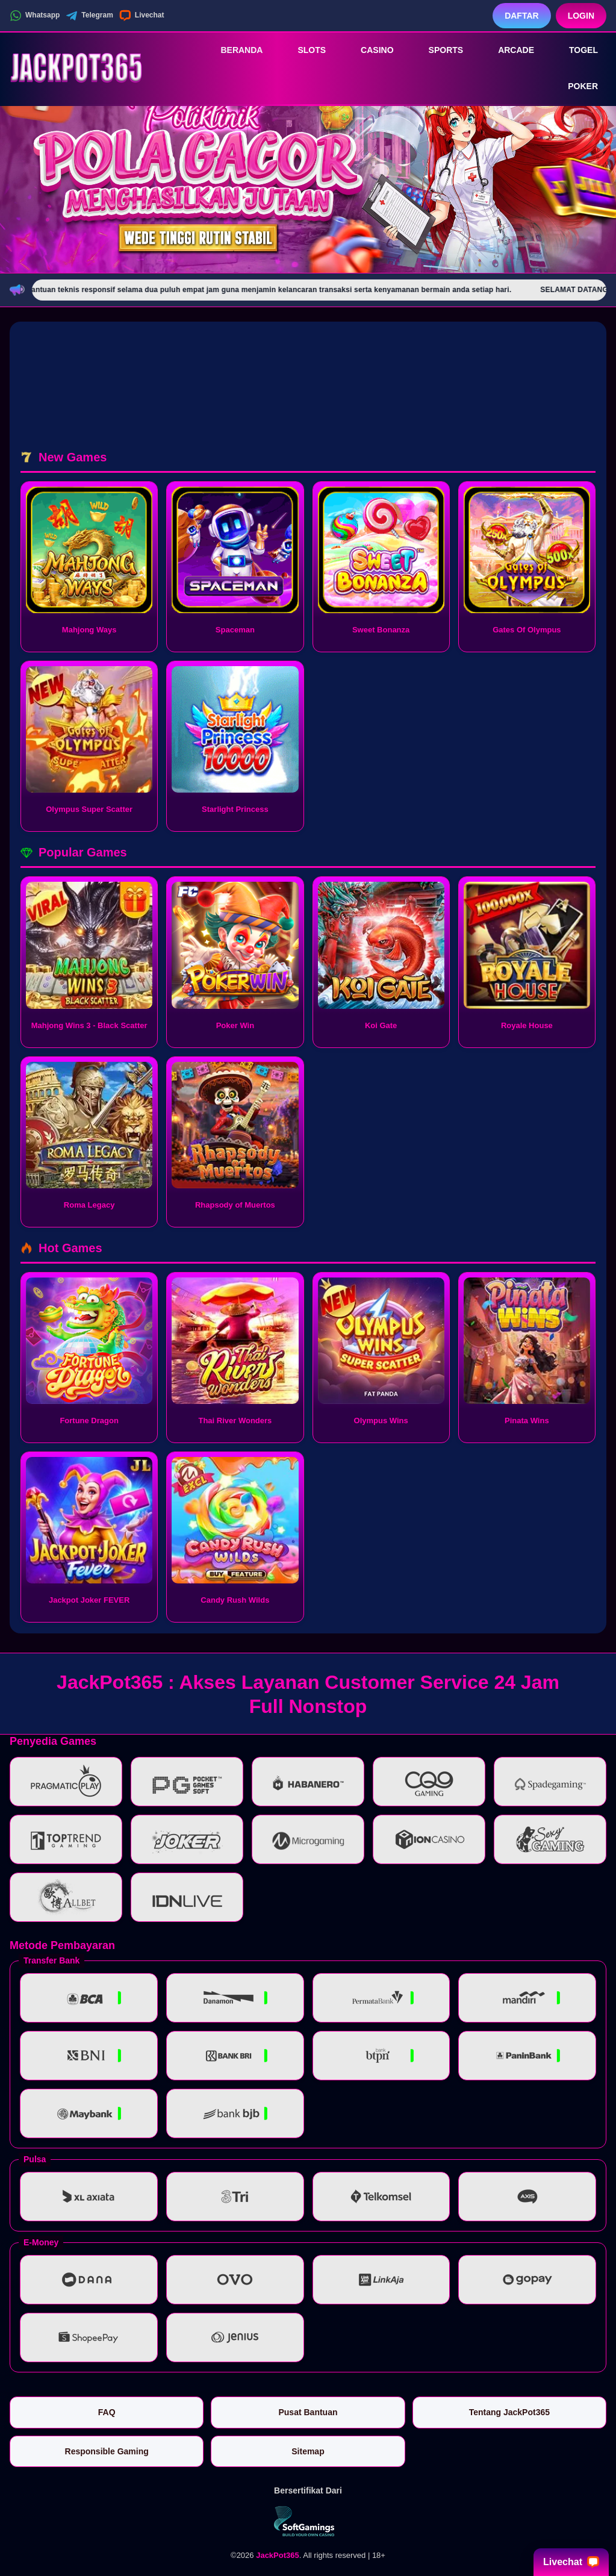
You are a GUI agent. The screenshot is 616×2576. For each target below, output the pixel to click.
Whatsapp (35, 16)
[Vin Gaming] (308, 2520)
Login (581, 15)
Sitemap (307, 2451)
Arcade (507, 50)
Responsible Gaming (107, 2451)
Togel (575, 50)
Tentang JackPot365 (509, 2412)
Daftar (522, 15)
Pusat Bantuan (307, 2412)
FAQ (107, 2412)
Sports (438, 50)
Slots (303, 50)
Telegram (89, 16)
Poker (574, 87)
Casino (368, 50)
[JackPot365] (76, 68)
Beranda (233, 50)
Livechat (141, 16)
